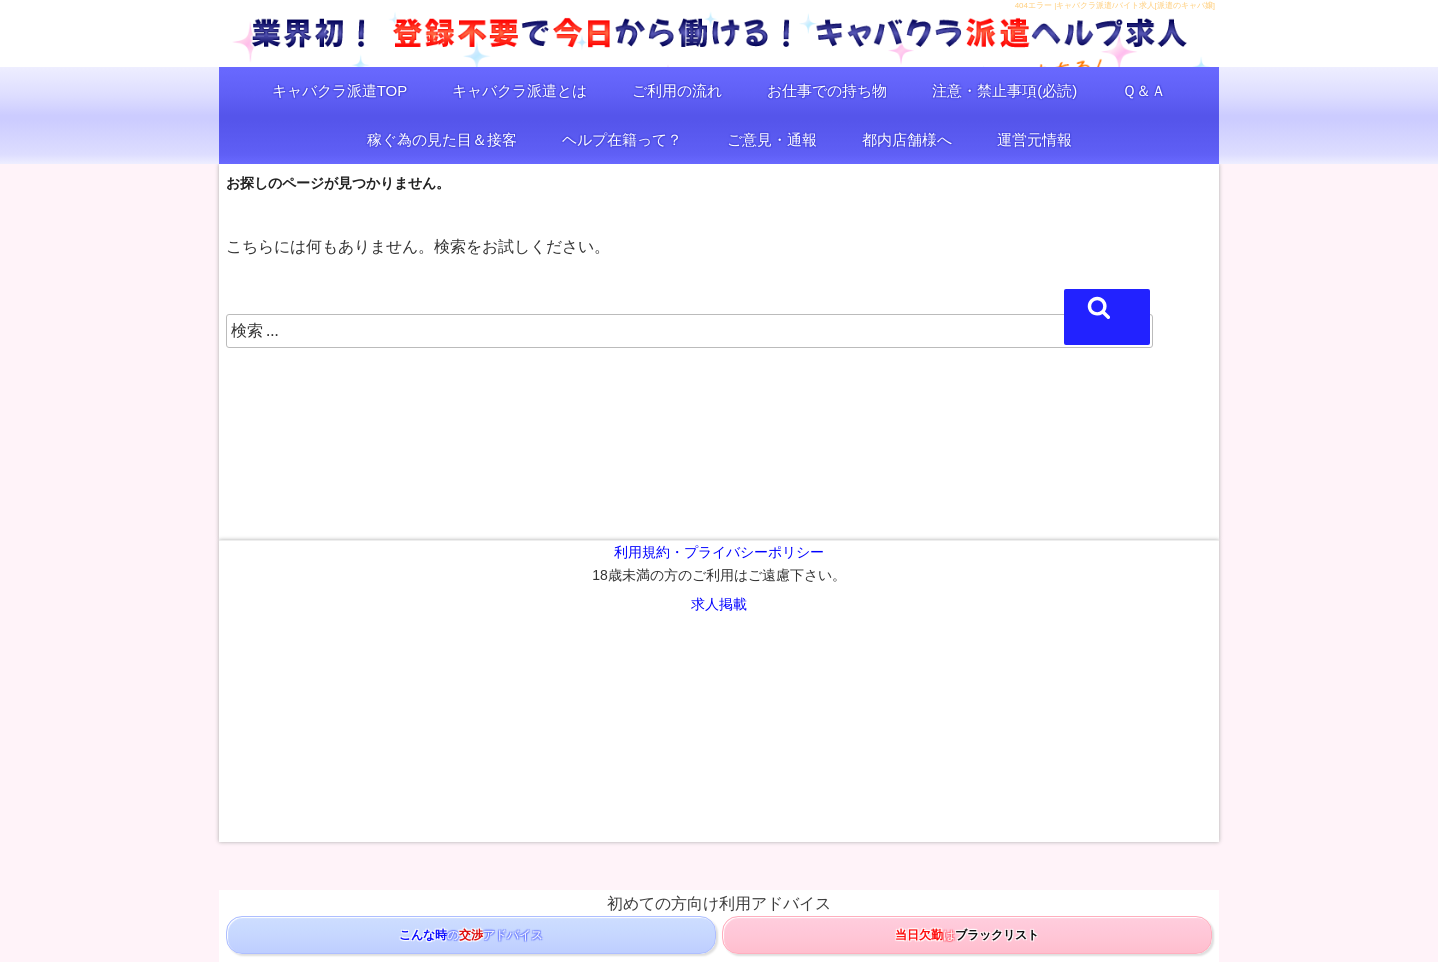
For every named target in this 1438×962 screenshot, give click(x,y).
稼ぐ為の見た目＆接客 (442, 139)
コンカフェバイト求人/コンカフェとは (319, 736)
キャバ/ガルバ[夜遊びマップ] (629, 713)
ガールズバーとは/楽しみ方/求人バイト (805, 667)
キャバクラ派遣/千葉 (638, 644)
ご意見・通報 (772, 139)
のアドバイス (471, 935)
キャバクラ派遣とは (519, 90)
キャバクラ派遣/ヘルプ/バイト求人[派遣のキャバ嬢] (703, 782)
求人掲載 (719, 604)
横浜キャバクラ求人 (897, 736)
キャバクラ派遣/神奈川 (397, 644)
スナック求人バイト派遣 (595, 690)
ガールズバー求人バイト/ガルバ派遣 (467, 667)
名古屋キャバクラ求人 (1132, 736)
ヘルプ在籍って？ (622, 139)
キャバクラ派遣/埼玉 (520, 644)
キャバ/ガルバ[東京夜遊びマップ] (797, 713)
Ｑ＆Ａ (1144, 90)
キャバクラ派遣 (286, 644)
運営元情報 (1034, 139)
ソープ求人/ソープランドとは (667, 736)
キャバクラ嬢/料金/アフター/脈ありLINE (1090, 644)
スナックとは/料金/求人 (844, 690)
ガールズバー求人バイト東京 (988, 667)
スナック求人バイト (721, 690)
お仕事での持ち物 (827, 90)
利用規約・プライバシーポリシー (719, 552)
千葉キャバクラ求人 (1012, 736)
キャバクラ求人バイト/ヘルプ (777, 644)
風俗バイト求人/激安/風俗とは (504, 736)
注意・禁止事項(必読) (1004, 90)
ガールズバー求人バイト (632, 667)
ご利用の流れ (677, 90)
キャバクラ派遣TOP (340, 90)
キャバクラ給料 (794, 736)
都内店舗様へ (907, 139)
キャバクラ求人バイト (921, 644)
